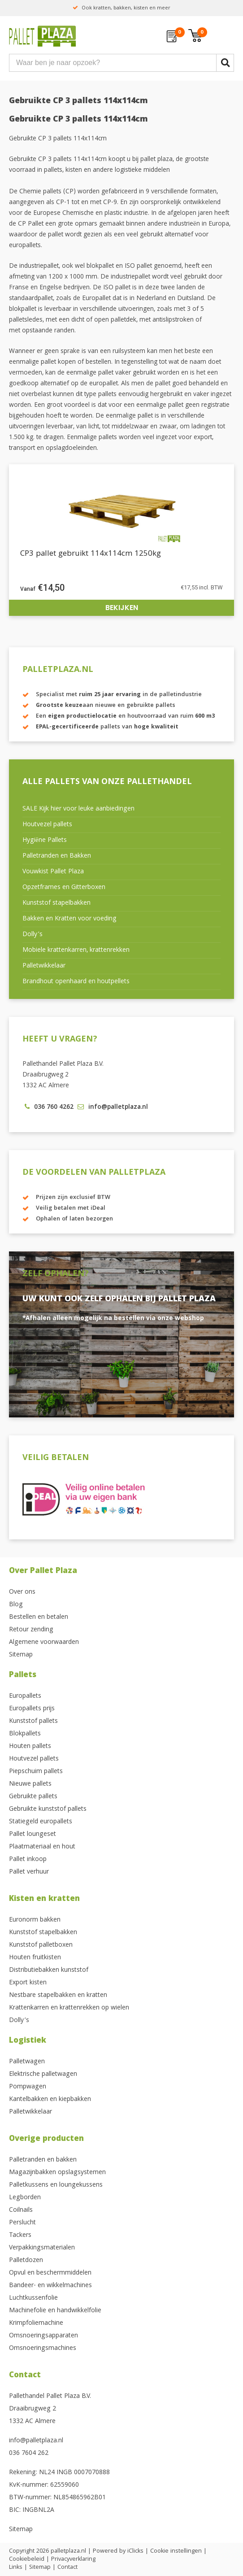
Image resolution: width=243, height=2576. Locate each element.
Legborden (25, 2197)
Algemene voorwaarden (44, 1642)
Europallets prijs (32, 1709)
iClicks (135, 2551)
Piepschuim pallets (36, 1771)
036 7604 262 (28, 2453)
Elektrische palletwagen (43, 2074)
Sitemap (21, 1655)
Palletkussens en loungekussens (56, 2185)
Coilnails (21, 2210)
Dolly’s (32, 934)
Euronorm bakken (35, 1920)
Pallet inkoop (28, 1859)
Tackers (20, 2235)
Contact (25, 2375)
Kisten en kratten (44, 1899)
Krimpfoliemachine (36, 2323)
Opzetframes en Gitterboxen (63, 887)
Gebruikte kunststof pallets (48, 1809)
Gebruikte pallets (33, 1796)
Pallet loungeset (32, 1834)
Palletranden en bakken (43, 2160)
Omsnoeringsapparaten (43, 2336)
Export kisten (28, 1983)
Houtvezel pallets (47, 824)
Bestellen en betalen (38, 1617)
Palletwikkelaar (43, 966)
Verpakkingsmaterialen (42, 2248)
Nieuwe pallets (30, 1784)
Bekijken (121, 607)
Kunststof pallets (33, 1721)
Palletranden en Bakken (56, 856)
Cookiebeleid (26, 2559)
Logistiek (27, 2041)
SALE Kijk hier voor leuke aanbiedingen (78, 809)
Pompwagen (27, 2087)
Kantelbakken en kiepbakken (50, 2099)
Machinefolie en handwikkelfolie (55, 2311)
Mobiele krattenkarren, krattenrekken (76, 950)
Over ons (22, 1592)
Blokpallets (25, 1734)
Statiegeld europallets (40, 1822)
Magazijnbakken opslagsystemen (57, 2172)
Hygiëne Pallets (44, 840)
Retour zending (31, 1630)
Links (15, 2567)
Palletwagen (27, 2062)
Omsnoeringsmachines (42, 2348)
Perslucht (22, 2223)
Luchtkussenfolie (33, 2298)
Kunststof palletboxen (41, 1945)
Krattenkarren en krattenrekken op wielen (69, 2008)
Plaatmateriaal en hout (42, 1847)
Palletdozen (26, 2260)
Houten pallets (30, 1746)
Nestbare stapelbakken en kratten (58, 1995)
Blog (16, 1605)
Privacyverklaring (73, 2559)
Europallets (25, 1696)
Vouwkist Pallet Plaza (53, 872)
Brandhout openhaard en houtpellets (76, 981)
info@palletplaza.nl (36, 2441)
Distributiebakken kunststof (48, 1970)
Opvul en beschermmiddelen (50, 2273)
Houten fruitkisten (35, 1958)
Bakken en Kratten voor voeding (69, 919)
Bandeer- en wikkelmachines (50, 2285)
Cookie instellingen (176, 2551)
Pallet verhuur (29, 1872)
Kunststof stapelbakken (56, 903)
